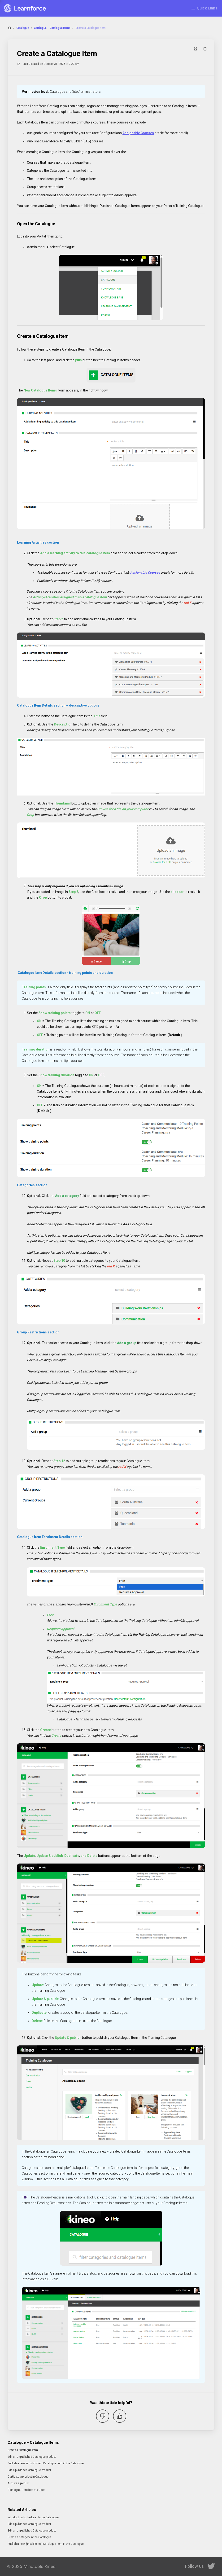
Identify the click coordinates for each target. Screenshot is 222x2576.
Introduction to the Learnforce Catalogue (33, 2517)
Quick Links (207, 8)
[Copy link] (205, 49)
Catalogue (22, 28)
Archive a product (19, 2483)
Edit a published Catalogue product (29, 2470)
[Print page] (195, 49)
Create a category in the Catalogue (29, 2537)
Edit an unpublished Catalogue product (32, 2456)
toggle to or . (70, 1013)
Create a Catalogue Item (90, 28)
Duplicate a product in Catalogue (28, 2476)
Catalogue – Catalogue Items (52, 28)
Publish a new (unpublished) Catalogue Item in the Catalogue (46, 2463)
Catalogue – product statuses (26, 2490)
